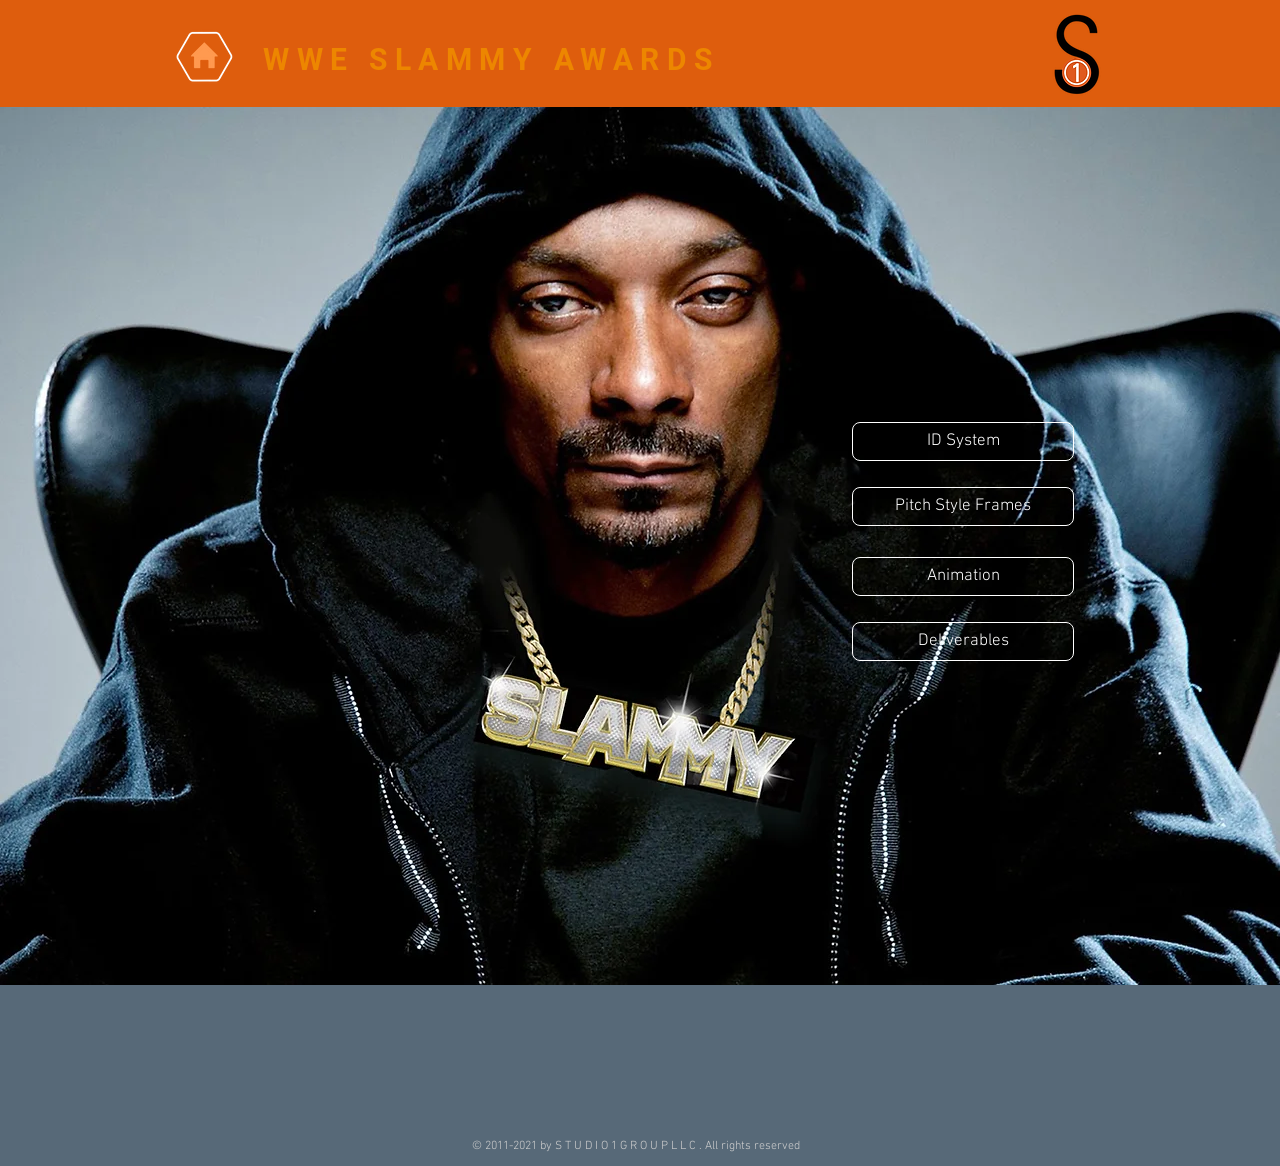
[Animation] (963, 576)
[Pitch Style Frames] (963, 506)
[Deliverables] (963, 641)
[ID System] (963, 441)
